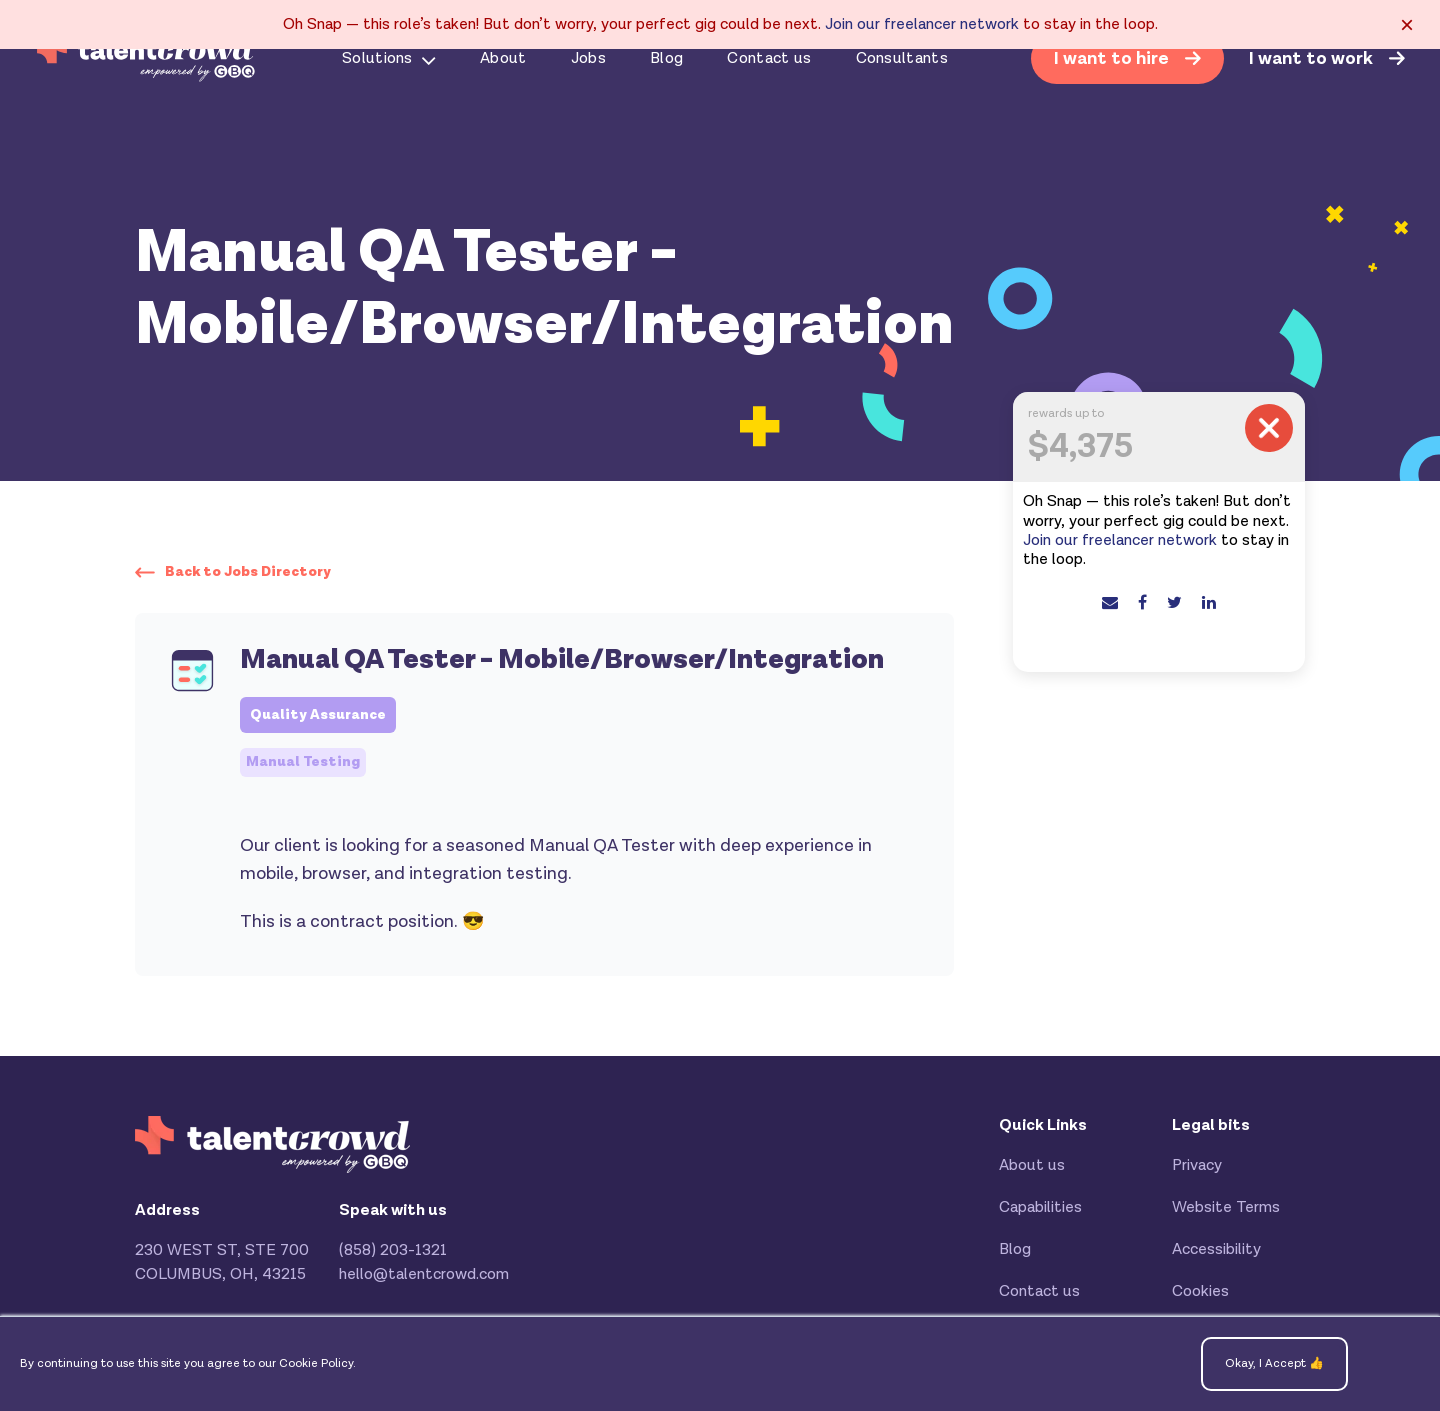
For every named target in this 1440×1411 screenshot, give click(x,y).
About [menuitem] (503, 58)
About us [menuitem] (1032, 1165)
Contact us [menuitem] (769, 58)
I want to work (1313, 59)
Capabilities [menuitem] (1040, 1207)
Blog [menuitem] (666, 58)
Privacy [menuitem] (1197, 1165)
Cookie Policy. (317, 1363)
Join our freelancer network (922, 24)
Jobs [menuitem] (588, 58)
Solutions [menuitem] (377, 58)
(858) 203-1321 (393, 1250)
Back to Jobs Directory (248, 572)
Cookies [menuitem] (1200, 1291)
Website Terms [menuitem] (1226, 1207)
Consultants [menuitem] (902, 58)
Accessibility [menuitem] (1216, 1249)
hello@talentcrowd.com (424, 1274)
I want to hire (1113, 58)
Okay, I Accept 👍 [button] (1274, 1363)
